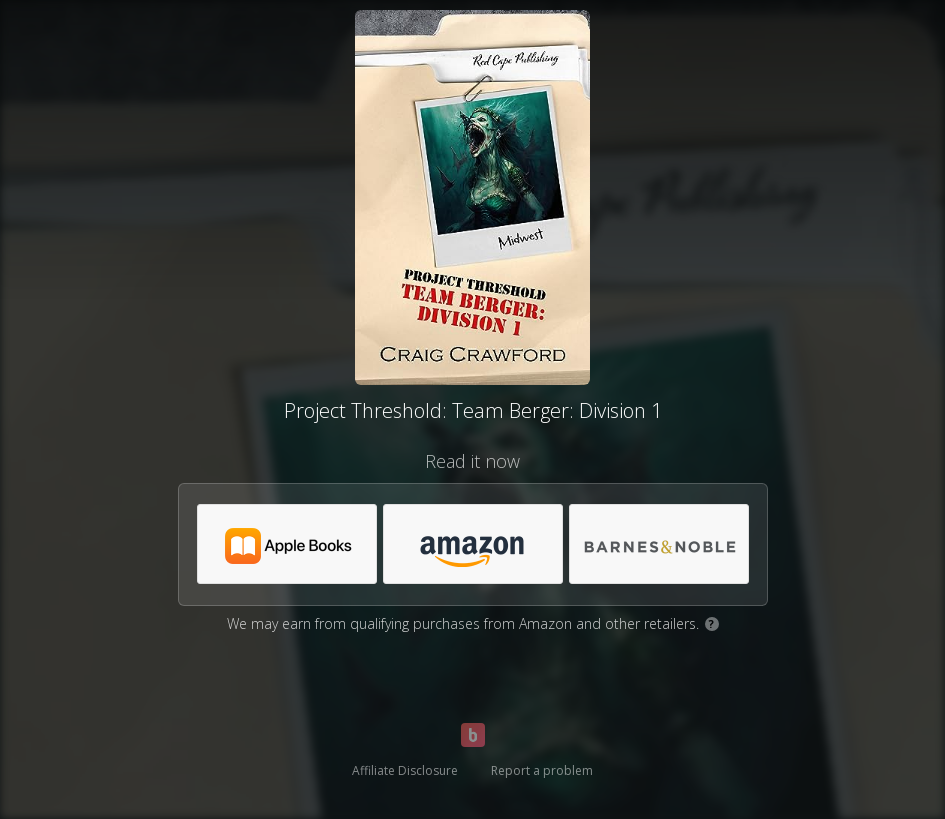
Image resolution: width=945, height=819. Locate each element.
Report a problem (542, 770)
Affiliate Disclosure (405, 770)
